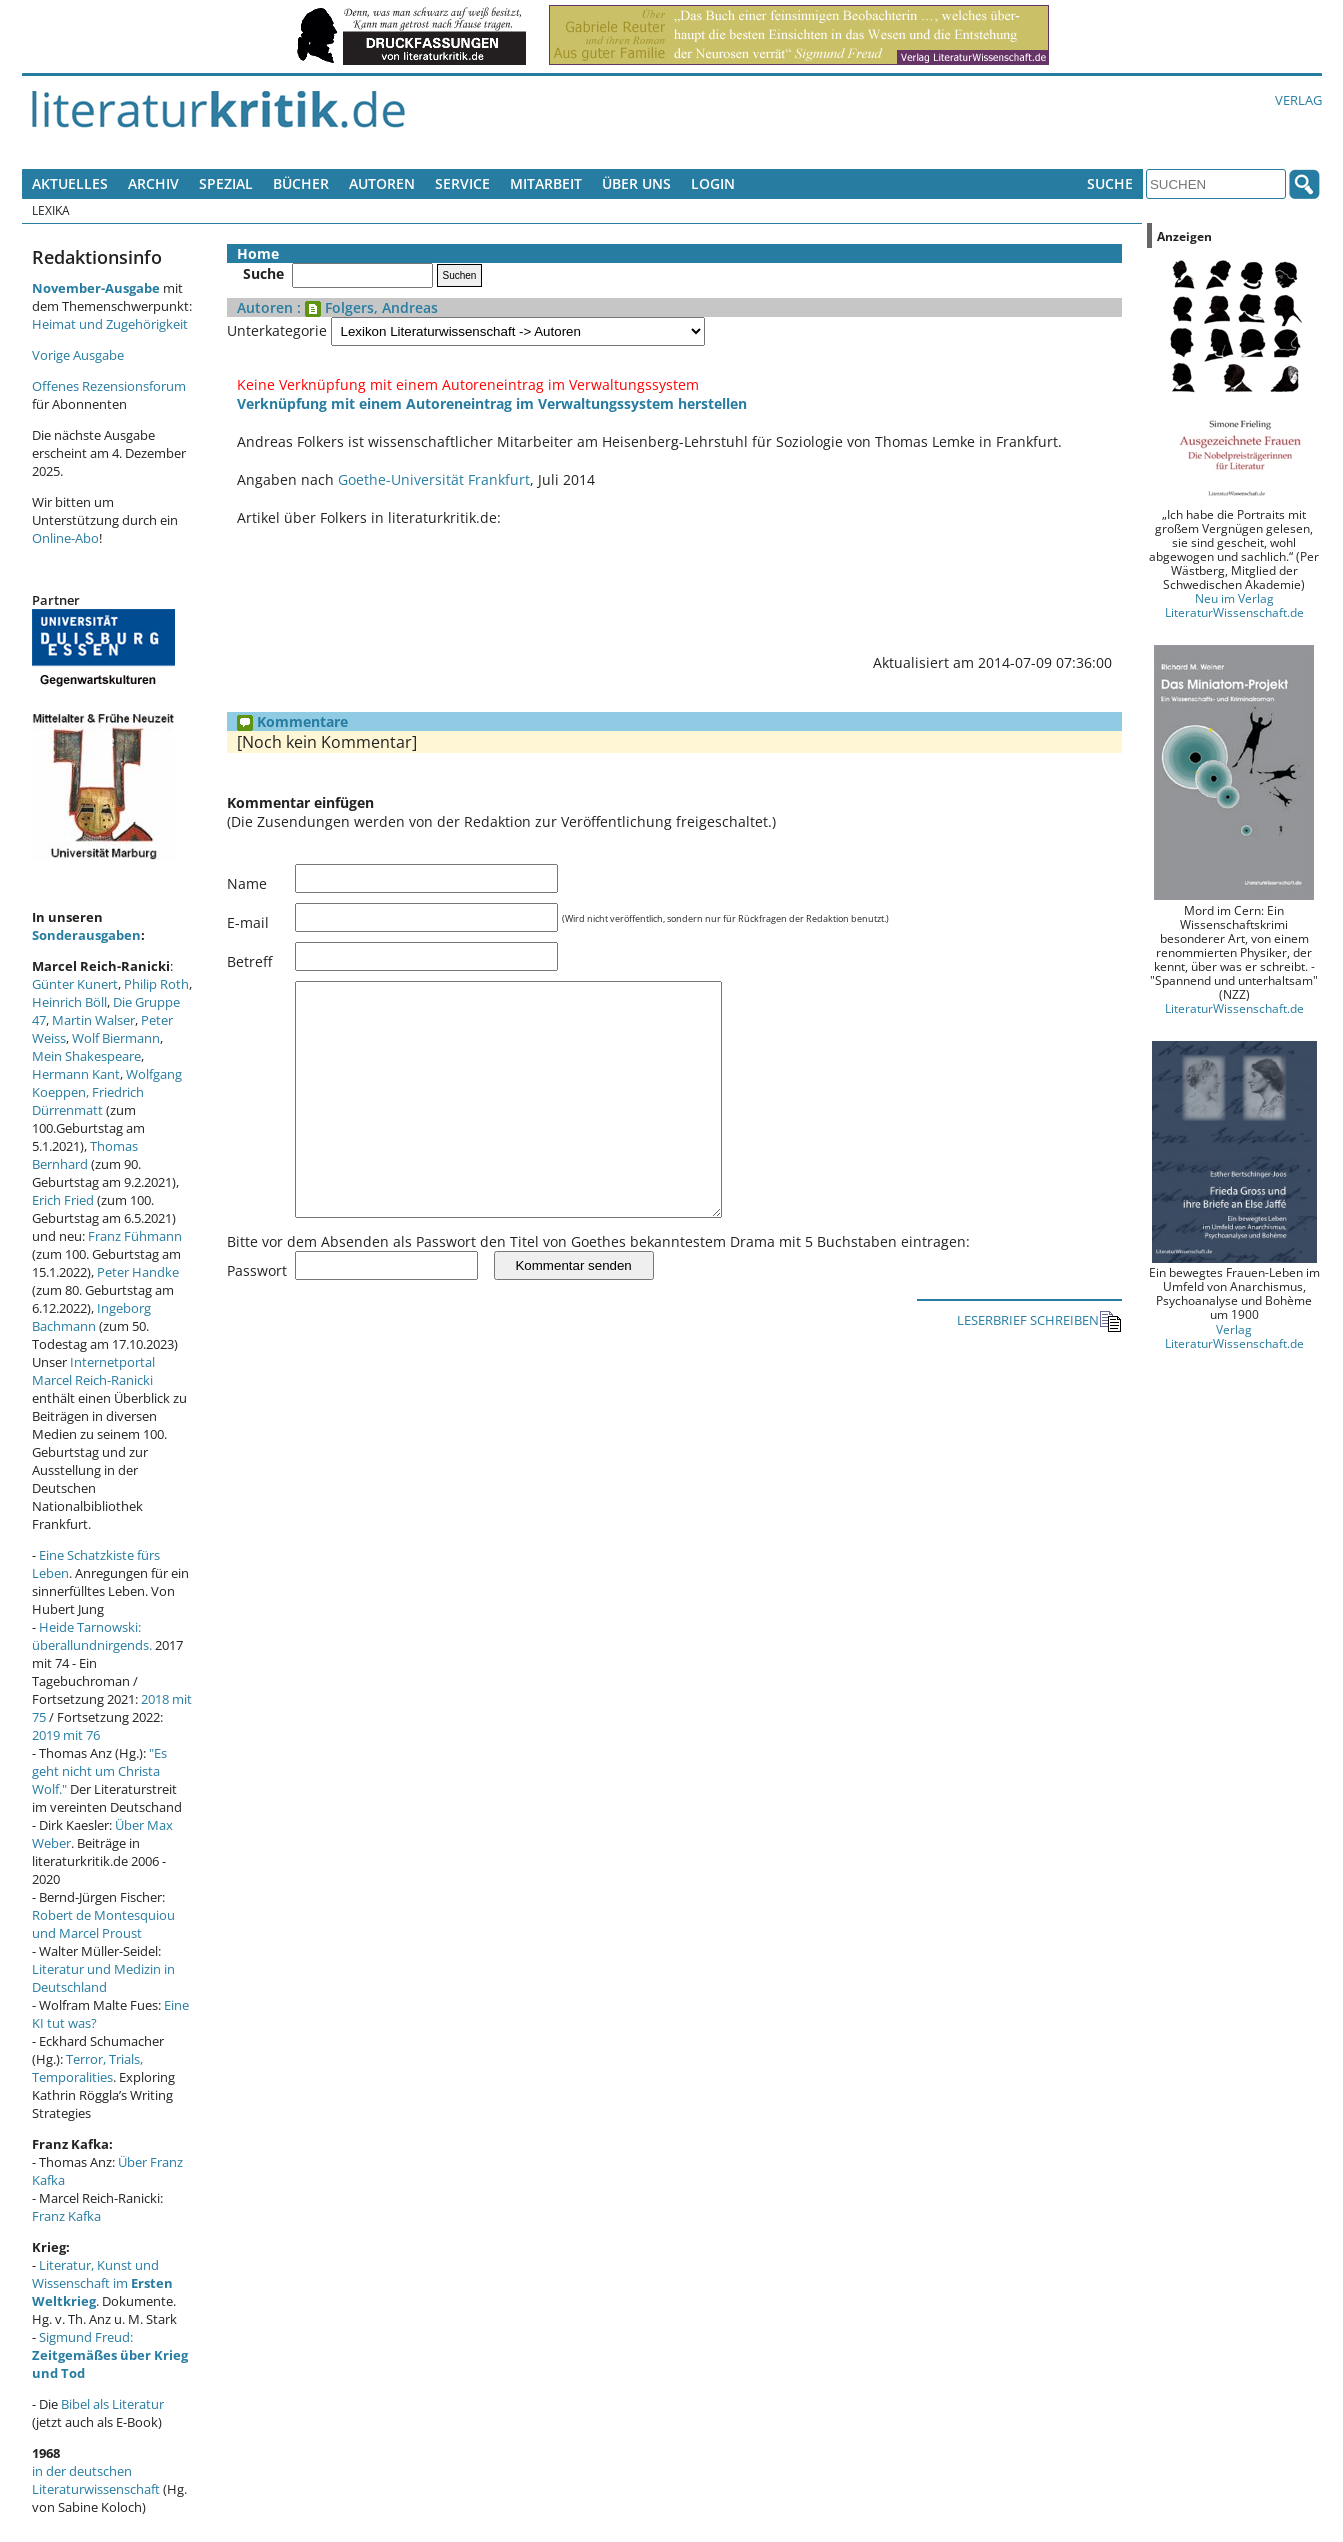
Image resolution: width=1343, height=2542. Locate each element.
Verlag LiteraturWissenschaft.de (1234, 1336)
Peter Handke (138, 1272)
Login (713, 183)
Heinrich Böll (69, 1002)
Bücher (301, 183)
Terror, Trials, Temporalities (87, 2068)
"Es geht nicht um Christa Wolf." (99, 1771)
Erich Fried (63, 1200)
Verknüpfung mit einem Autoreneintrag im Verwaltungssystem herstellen (492, 403)
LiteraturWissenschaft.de (1234, 1008)
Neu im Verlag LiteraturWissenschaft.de (1234, 605)
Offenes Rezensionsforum (109, 386)
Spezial (226, 183)
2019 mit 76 (66, 1735)
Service (462, 183)
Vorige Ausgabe (78, 355)
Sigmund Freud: (110, 2355)
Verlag (1298, 100)
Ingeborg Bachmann (91, 1317)
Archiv (153, 183)
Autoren (382, 183)
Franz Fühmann (135, 1236)
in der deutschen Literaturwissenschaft (96, 2480)
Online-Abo (65, 538)
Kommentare (292, 721)
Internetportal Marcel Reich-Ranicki (93, 1371)
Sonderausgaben (86, 935)
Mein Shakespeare (86, 1056)
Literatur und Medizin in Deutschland (103, 1978)
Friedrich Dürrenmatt (88, 1101)
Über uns (636, 183)
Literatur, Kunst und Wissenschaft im (102, 2283)
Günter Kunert (75, 984)
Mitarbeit (546, 183)
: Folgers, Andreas (365, 307)
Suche (1110, 183)
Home (258, 253)
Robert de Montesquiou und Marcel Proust (103, 1924)
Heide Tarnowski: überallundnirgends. (92, 1636)
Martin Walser (93, 1020)
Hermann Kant (76, 1074)
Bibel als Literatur (112, 2404)
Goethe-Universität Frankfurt (434, 479)
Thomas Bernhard (85, 1155)
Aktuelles (70, 183)
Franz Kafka (66, 2216)
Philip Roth (156, 984)
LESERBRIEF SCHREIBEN (1039, 1366)
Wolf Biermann (116, 1038)
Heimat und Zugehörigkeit (110, 324)
